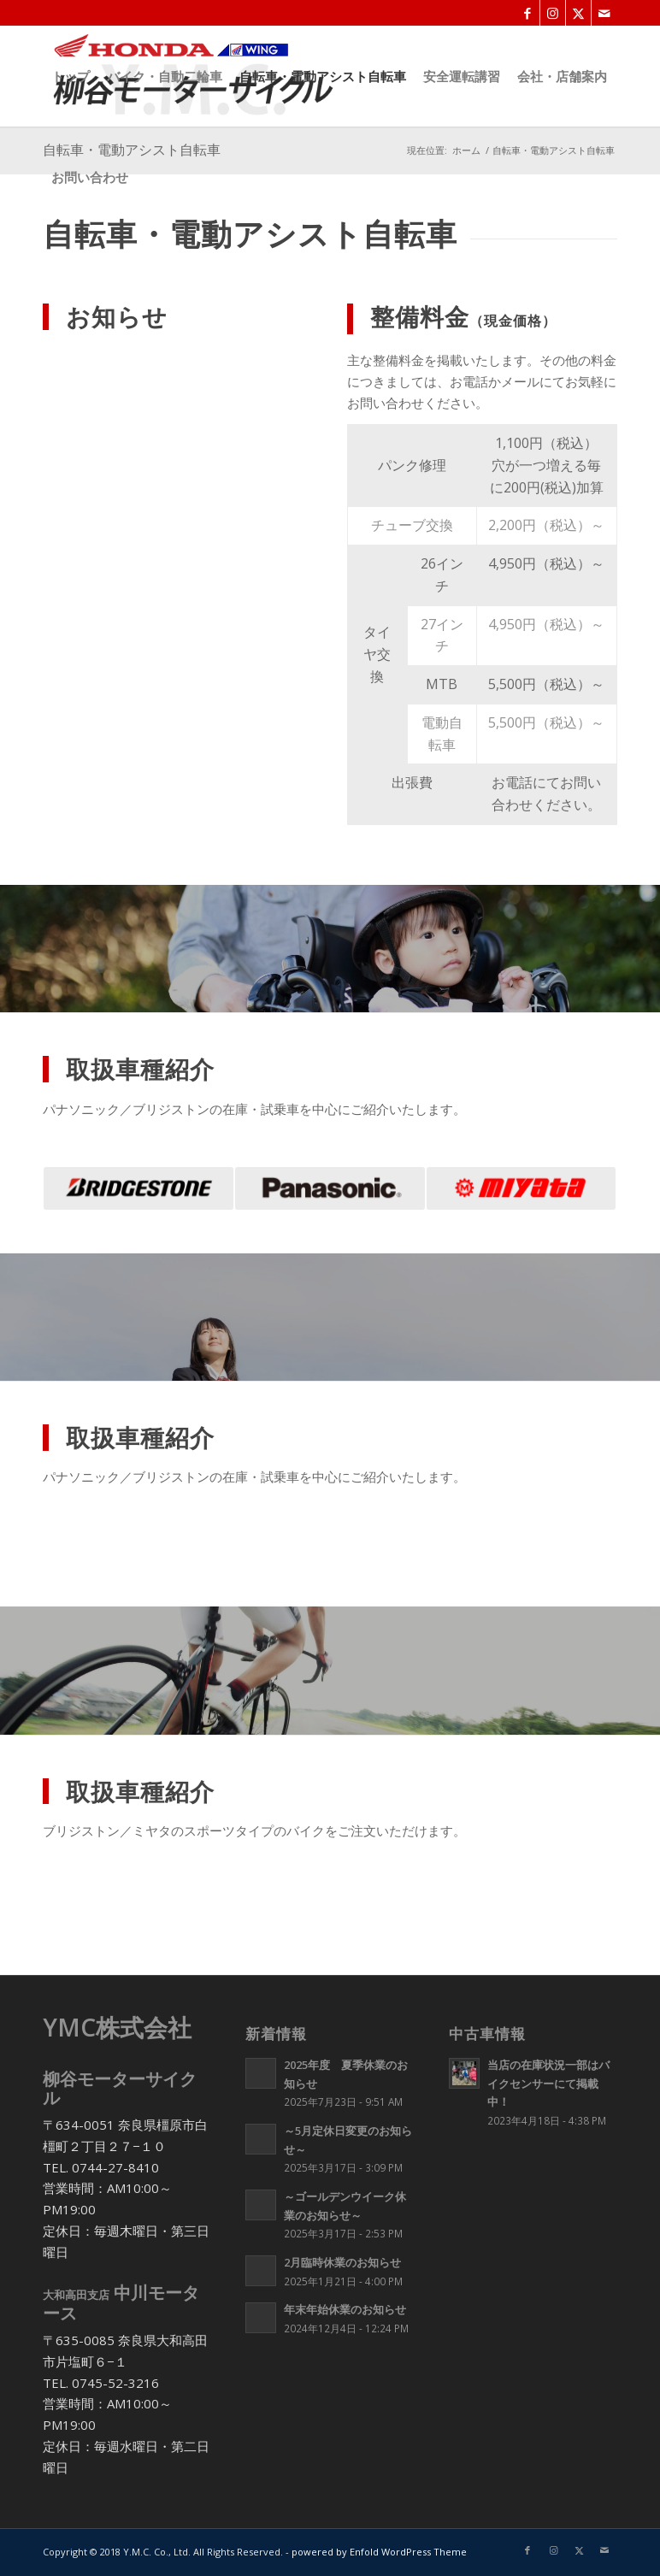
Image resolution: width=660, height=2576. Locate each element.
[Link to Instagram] (552, 13)
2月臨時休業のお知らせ (342, 2262)
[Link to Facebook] (527, 13)
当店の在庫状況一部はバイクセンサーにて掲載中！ (548, 2083)
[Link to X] (578, 13)
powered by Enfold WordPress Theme (379, 2551)
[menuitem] (70, 76)
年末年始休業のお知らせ (345, 2309)
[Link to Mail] (604, 13)
